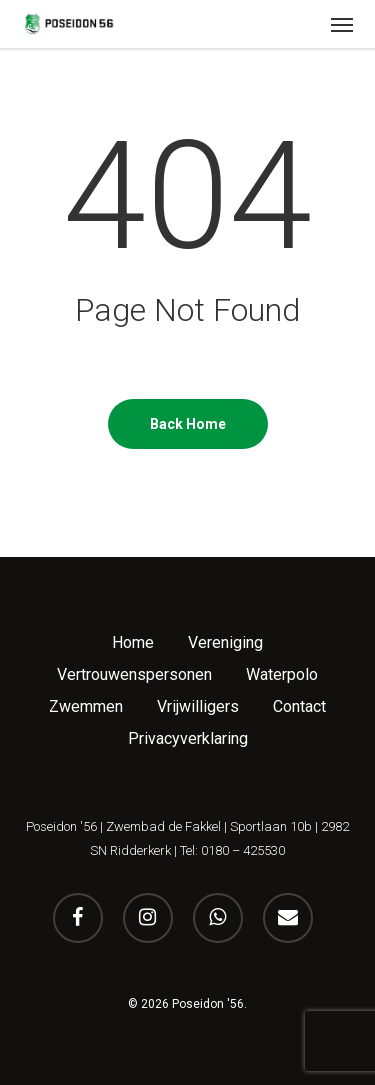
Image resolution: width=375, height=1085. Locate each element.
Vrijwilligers (198, 706)
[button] (342, 24)
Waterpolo (282, 674)
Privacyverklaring (188, 738)
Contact (299, 706)
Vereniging (225, 642)
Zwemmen (86, 706)
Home (133, 642)
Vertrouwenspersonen (134, 674)
